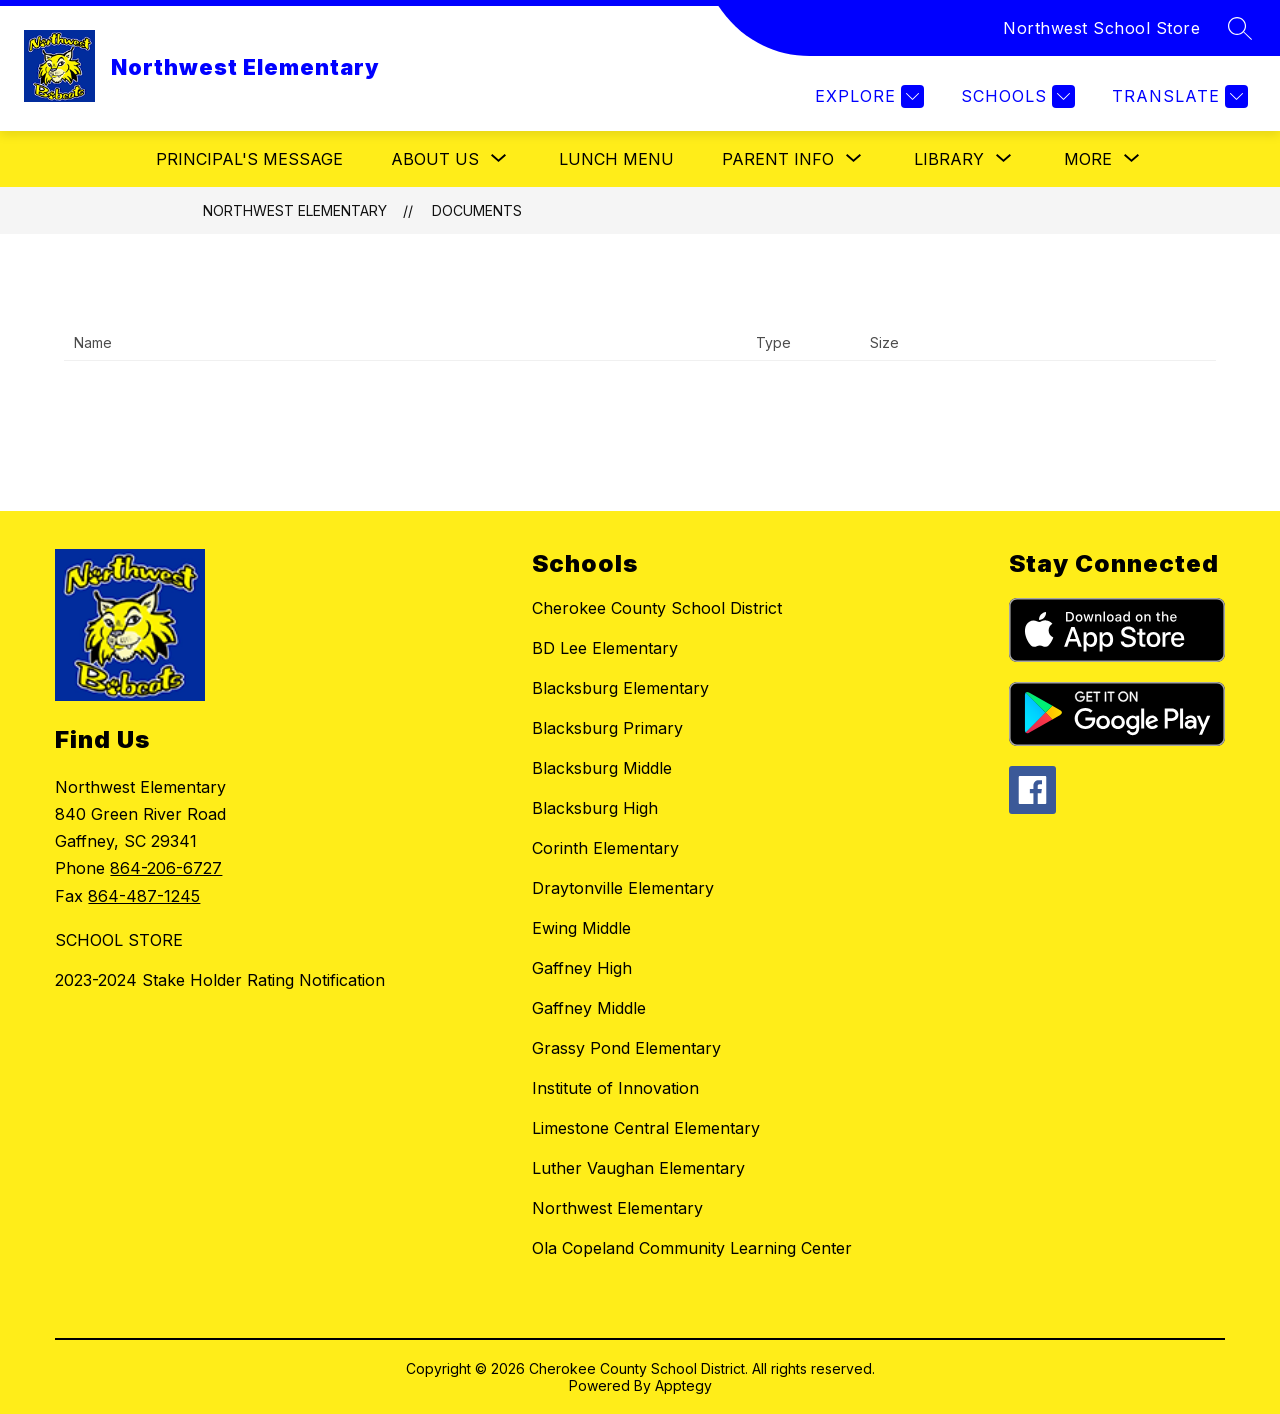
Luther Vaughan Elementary (638, 1168)
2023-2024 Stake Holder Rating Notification (220, 980)
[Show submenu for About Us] (435, 159)
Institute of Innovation (615, 1088)
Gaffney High (582, 968)
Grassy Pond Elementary (626, 1048)
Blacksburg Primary (607, 728)
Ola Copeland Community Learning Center (692, 1248)
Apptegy (683, 1385)
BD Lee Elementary (605, 648)
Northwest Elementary (295, 210)
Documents (477, 210)
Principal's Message (249, 159)
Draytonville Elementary (623, 888)
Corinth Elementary (605, 848)
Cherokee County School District (657, 608)
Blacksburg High (595, 808)
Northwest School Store (1101, 28)
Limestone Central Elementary (646, 1128)
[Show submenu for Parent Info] (778, 159)
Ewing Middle (581, 928)
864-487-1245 (144, 896)
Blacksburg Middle (602, 768)
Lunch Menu (616, 159)
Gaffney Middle (589, 1008)
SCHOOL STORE (119, 940)
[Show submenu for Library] (949, 159)
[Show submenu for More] (1088, 159)
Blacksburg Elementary (620, 688)
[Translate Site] (1177, 96)
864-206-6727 (166, 868)
